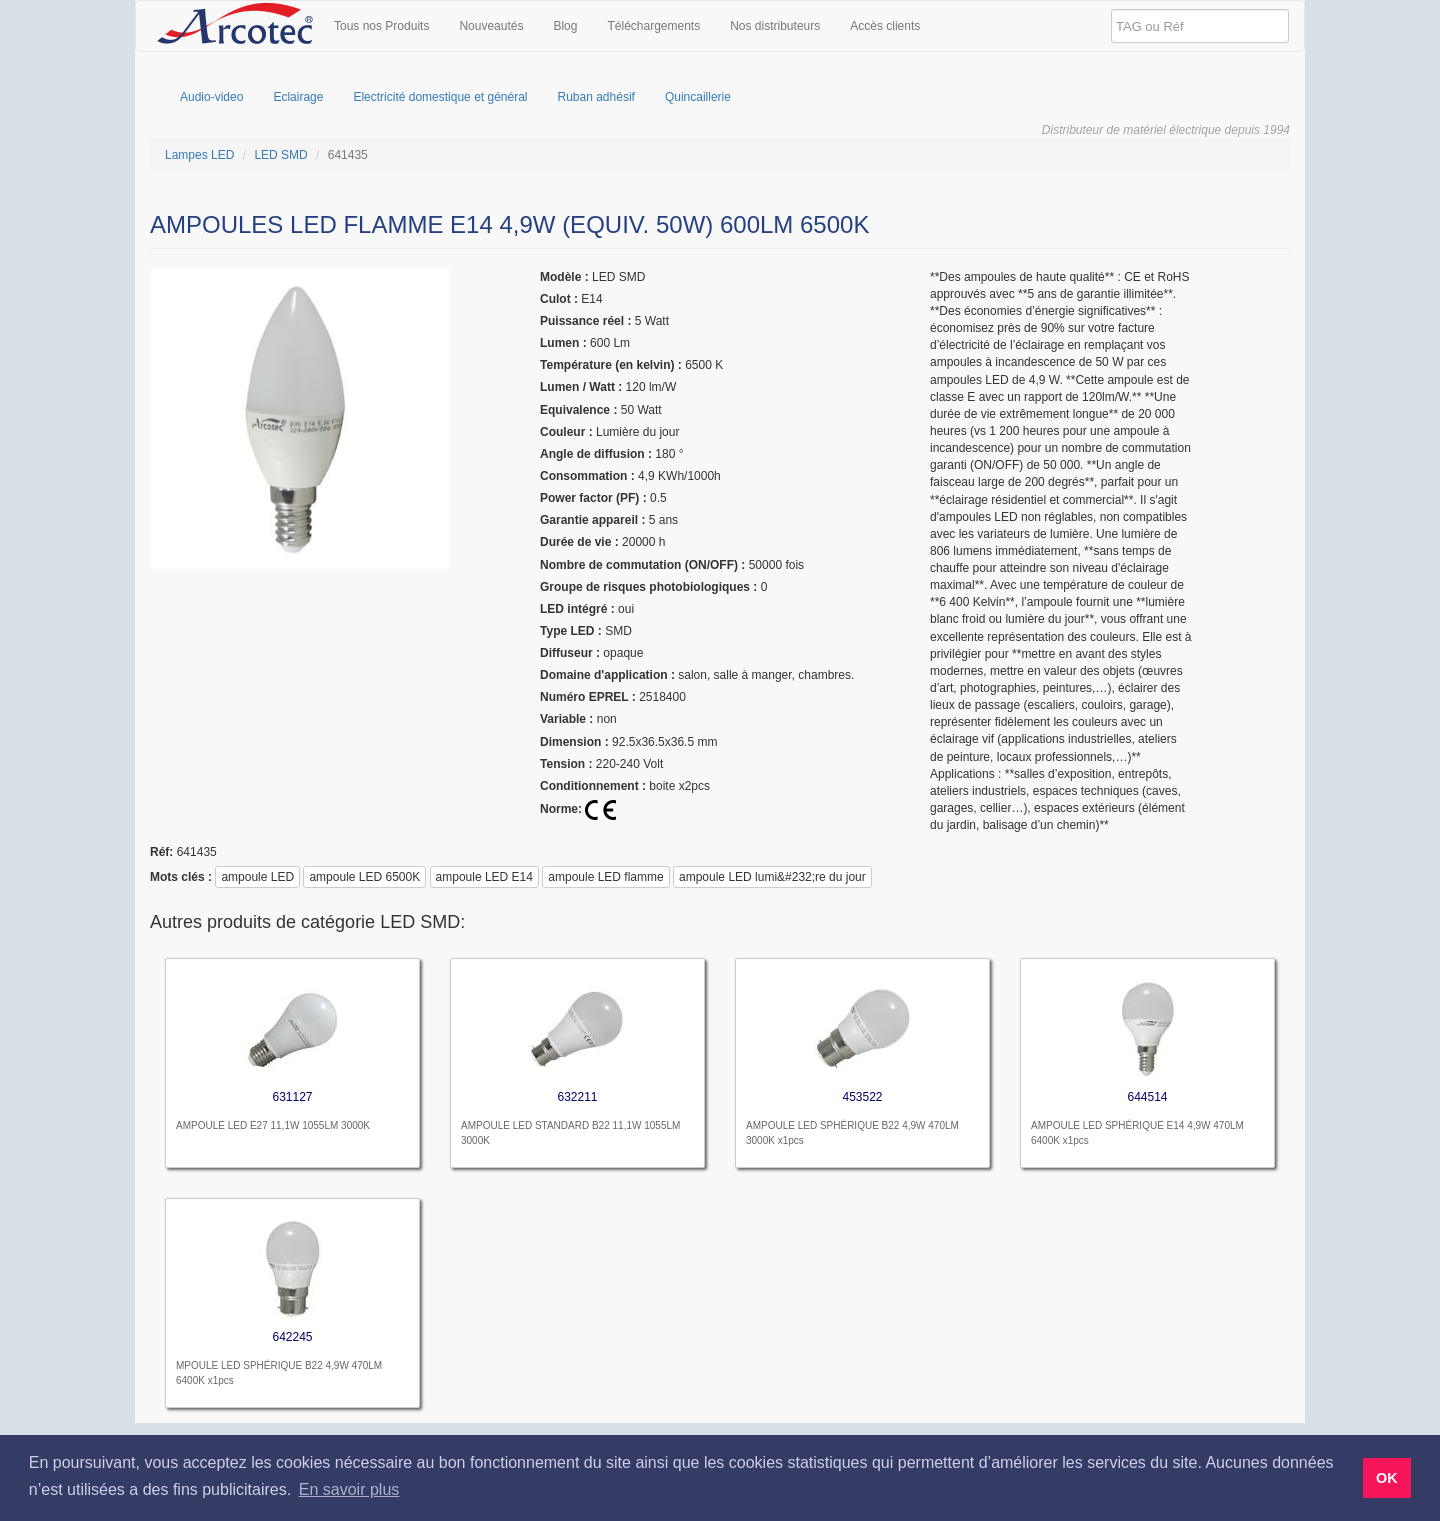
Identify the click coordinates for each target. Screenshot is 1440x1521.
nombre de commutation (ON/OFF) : (642, 565)
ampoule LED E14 (484, 877)
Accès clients (885, 26)
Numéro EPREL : (588, 697)
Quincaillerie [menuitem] (698, 97)
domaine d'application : (607, 675)
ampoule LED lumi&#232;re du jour (772, 877)
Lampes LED (199, 155)
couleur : (566, 432)
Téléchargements (653, 26)
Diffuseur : (570, 653)
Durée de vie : (579, 542)
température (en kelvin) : (611, 365)
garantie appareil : (592, 520)
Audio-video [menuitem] (211, 97)
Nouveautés (491, 26)
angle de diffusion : (596, 454)
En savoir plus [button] (349, 1489)
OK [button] (1387, 1478)
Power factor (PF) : (593, 498)
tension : (566, 764)
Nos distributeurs (775, 26)
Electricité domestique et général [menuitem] (440, 97)
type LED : (571, 631)
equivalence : (578, 410)
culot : (559, 299)
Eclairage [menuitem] (298, 97)
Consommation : (587, 476)
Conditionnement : (593, 786)
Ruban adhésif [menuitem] (596, 97)
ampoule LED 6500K (364, 877)
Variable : (566, 719)
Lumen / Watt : (581, 387)
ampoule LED (257, 877)
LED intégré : (577, 609)
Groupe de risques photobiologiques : (648, 587)
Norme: (561, 809)
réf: (161, 852)
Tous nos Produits (381, 26)
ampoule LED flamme (605, 877)
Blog (565, 26)
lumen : (563, 343)
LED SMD (280, 155)
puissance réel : (585, 321)
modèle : (564, 277)
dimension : (574, 742)
